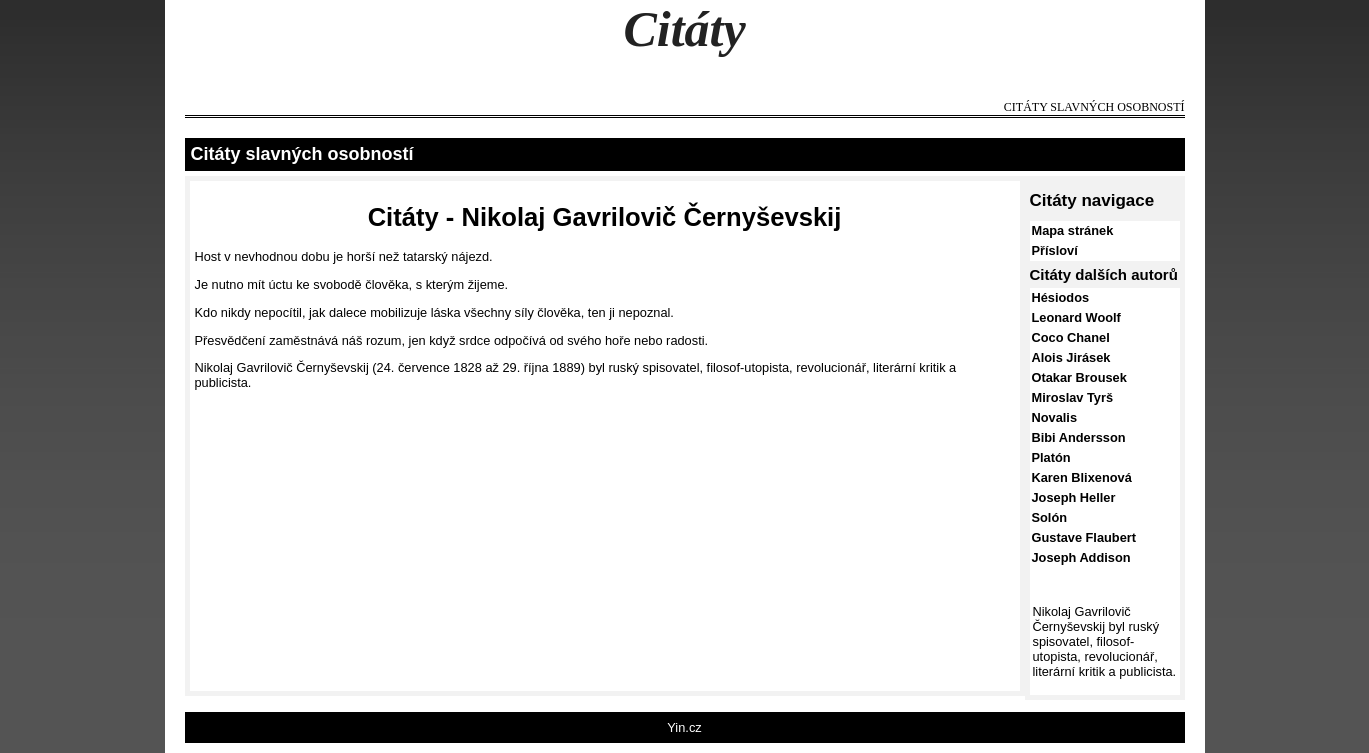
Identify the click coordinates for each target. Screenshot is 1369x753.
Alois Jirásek (1071, 357)
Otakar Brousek (1079, 377)
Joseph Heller (1074, 497)
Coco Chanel (1071, 337)
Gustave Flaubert (1084, 537)
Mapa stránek (1073, 230)
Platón (1051, 457)
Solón (1050, 517)
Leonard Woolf (1076, 317)
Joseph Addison (1081, 557)
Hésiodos (1061, 297)
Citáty (684, 29)
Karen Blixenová (1082, 477)
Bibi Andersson (1079, 437)
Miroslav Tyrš (1073, 397)
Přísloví (1055, 250)
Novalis (1055, 417)
